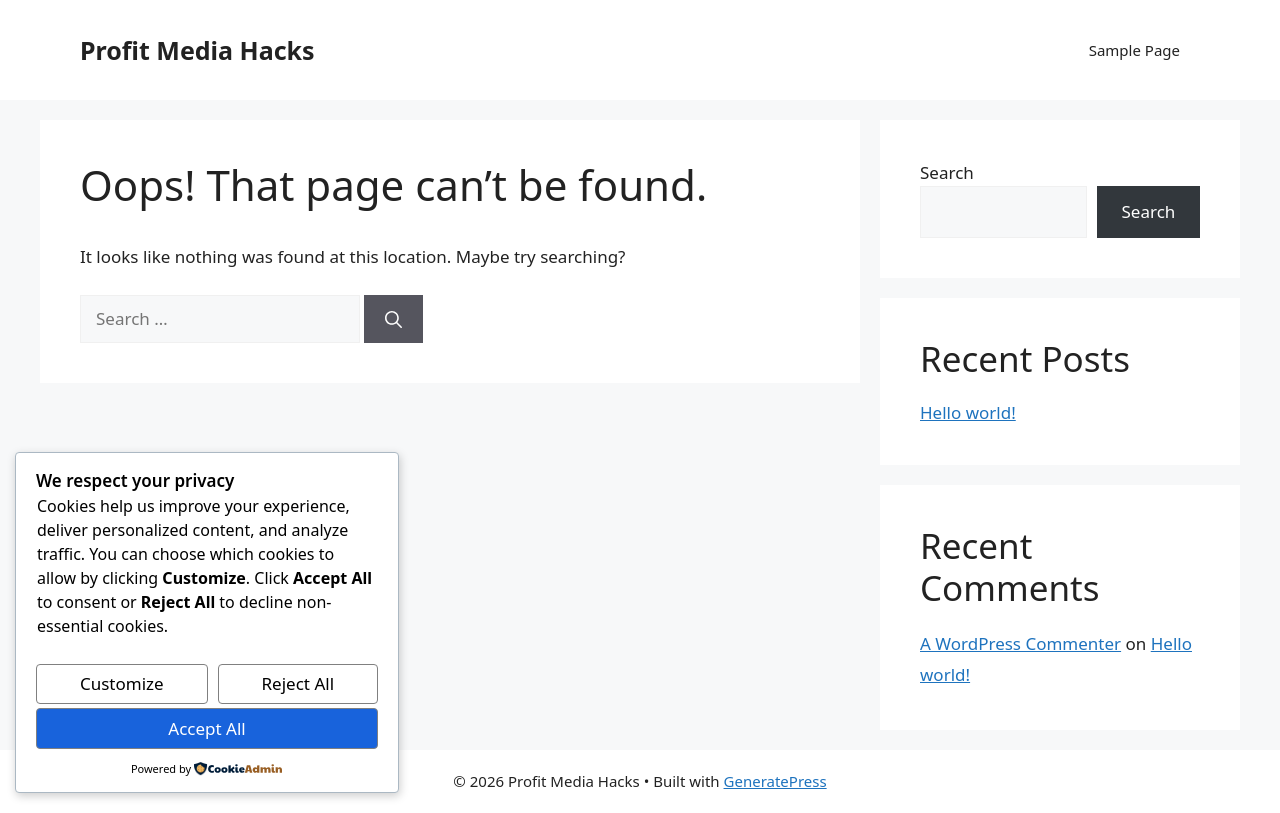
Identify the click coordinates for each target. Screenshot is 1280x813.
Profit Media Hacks (197, 50)
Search (947, 172)
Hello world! (968, 412)
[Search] (393, 319)
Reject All (298, 683)
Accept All (206, 728)
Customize (122, 683)
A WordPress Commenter (1020, 643)
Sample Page (1134, 50)
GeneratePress (775, 781)
